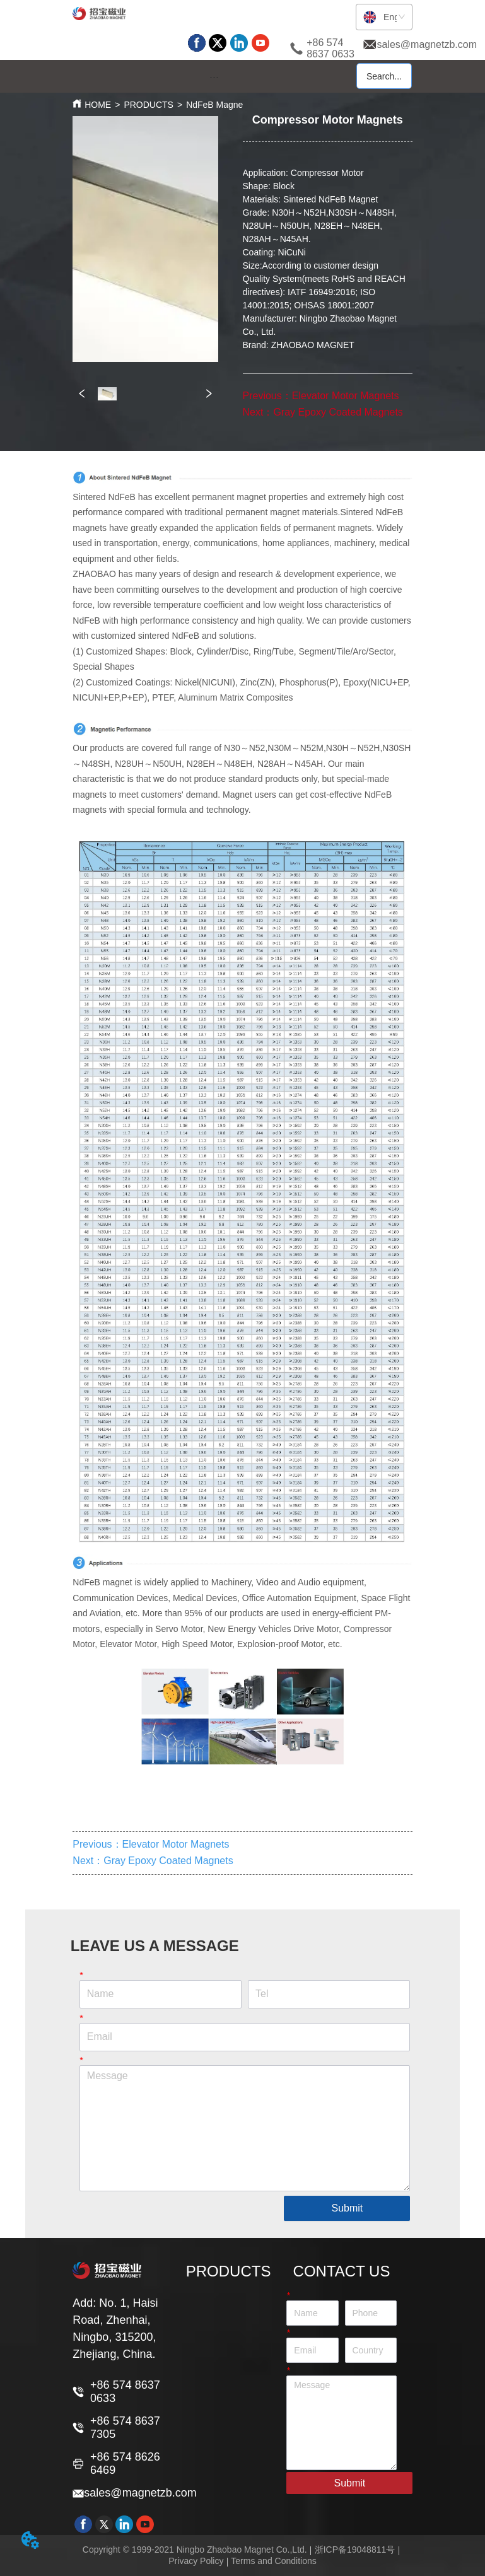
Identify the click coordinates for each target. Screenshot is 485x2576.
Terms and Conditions (273, 2561)
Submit (347, 2208)
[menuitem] (214, 77)
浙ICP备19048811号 (355, 2549)
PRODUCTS (148, 105)
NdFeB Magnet (215, 105)
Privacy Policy (195, 2561)
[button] (214, 77)
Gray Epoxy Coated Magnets (337, 412)
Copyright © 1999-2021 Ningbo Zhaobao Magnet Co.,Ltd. (195, 2549)
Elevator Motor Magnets (345, 395)
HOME (98, 105)
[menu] (214, 77)
